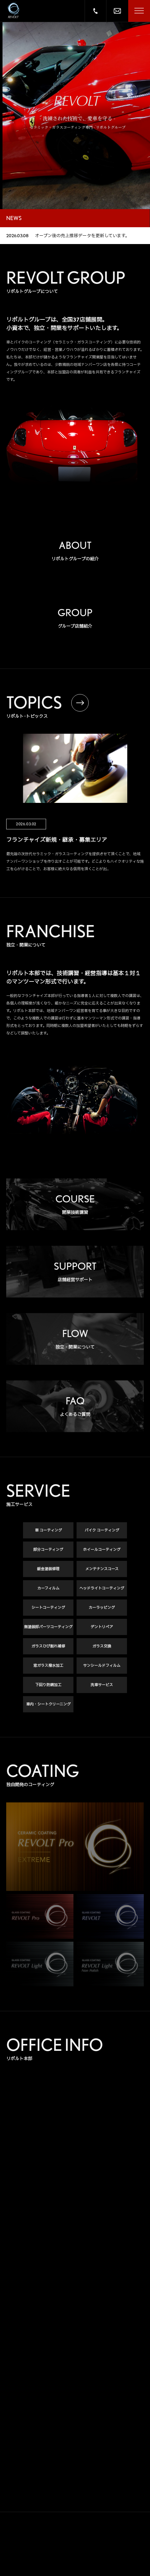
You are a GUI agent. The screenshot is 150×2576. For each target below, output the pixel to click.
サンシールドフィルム (101, 1666)
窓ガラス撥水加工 (48, 1666)
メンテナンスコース (102, 1569)
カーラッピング (102, 1608)
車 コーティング (48, 1531)
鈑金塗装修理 (48, 1569)
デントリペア (102, 1627)
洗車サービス (102, 1685)
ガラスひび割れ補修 (48, 1647)
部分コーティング (48, 1550)
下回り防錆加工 (48, 1685)
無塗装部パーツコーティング (48, 1627)
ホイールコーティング (101, 1550)
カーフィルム (48, 1589)
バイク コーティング (102, 1531)
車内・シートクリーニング (48, 1705)
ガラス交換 (101, 1647)
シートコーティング (48, 1608)
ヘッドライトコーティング (101, 1589)
